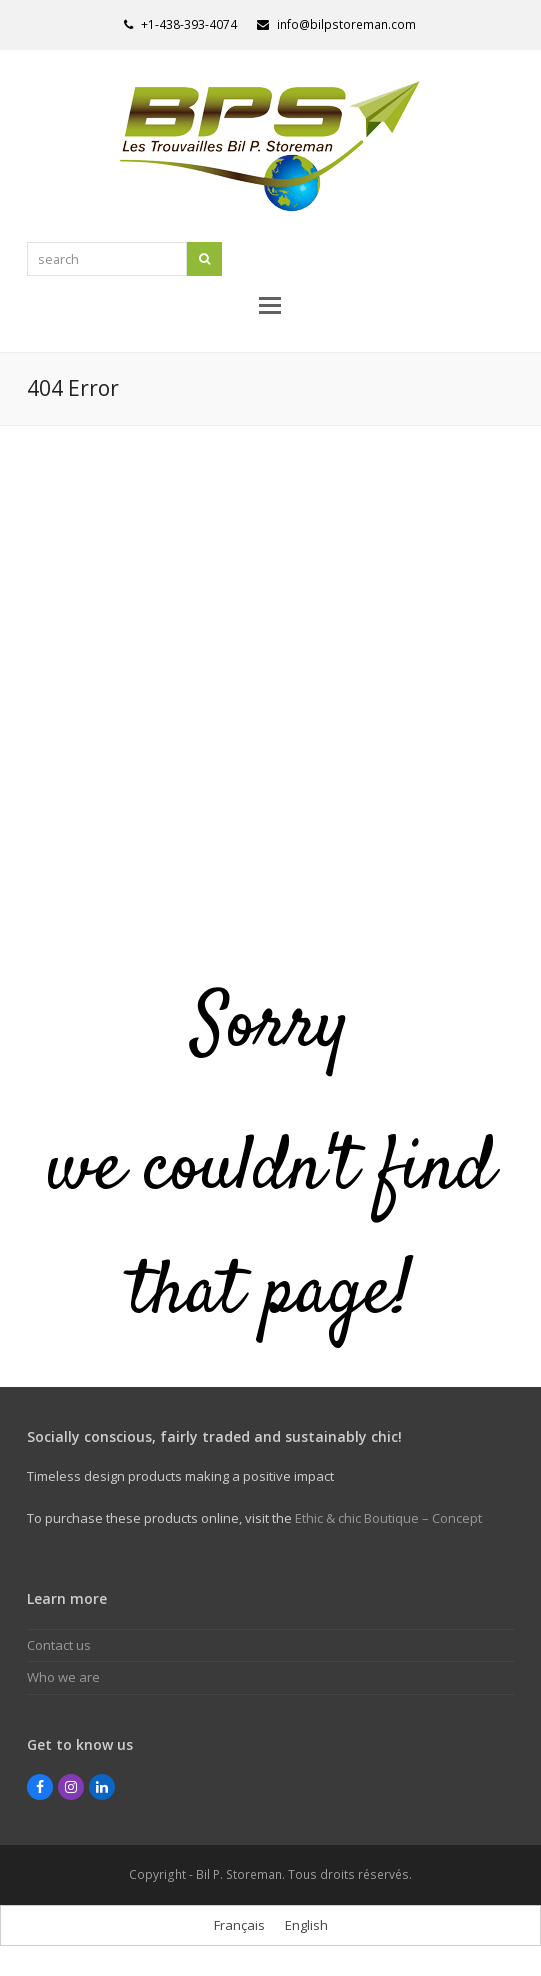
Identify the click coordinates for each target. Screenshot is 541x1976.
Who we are (63, 1677)
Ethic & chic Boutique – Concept (388, 1518)
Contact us (59, 1645)
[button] (270, 304)
